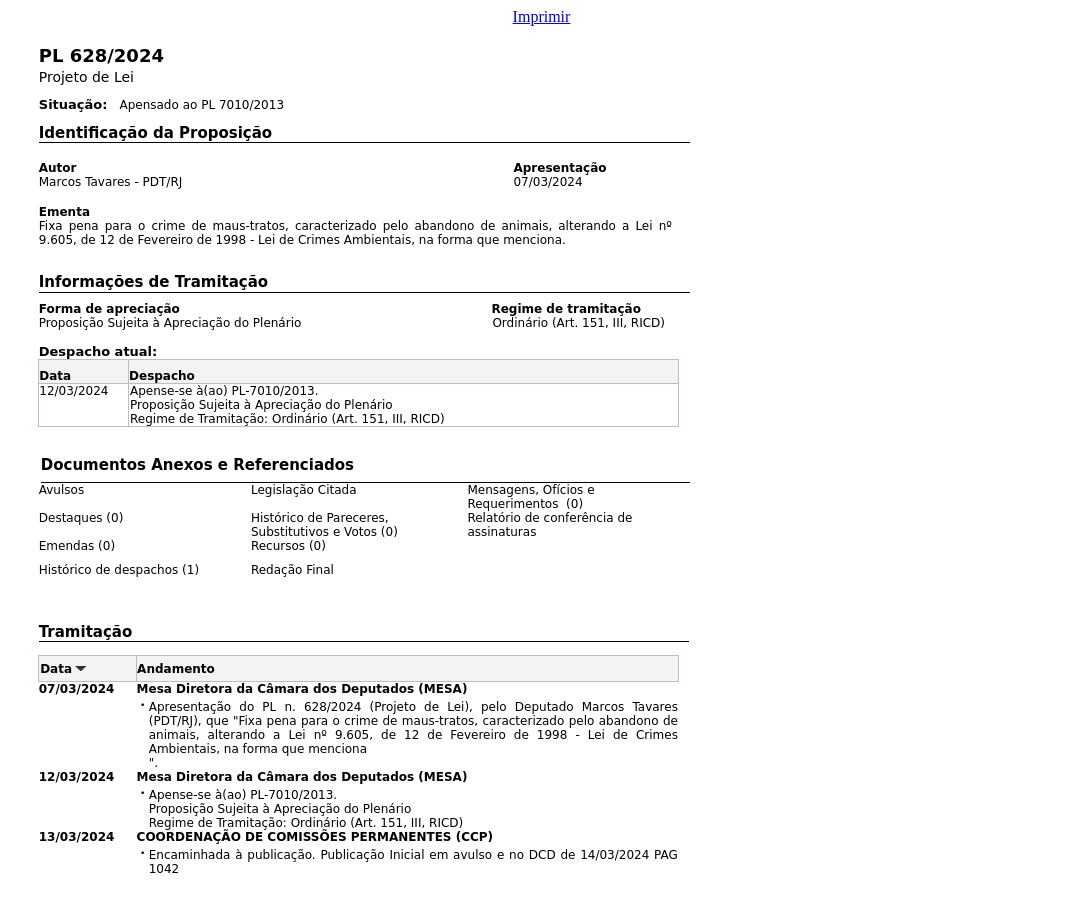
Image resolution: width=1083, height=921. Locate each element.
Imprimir (542, 16)
